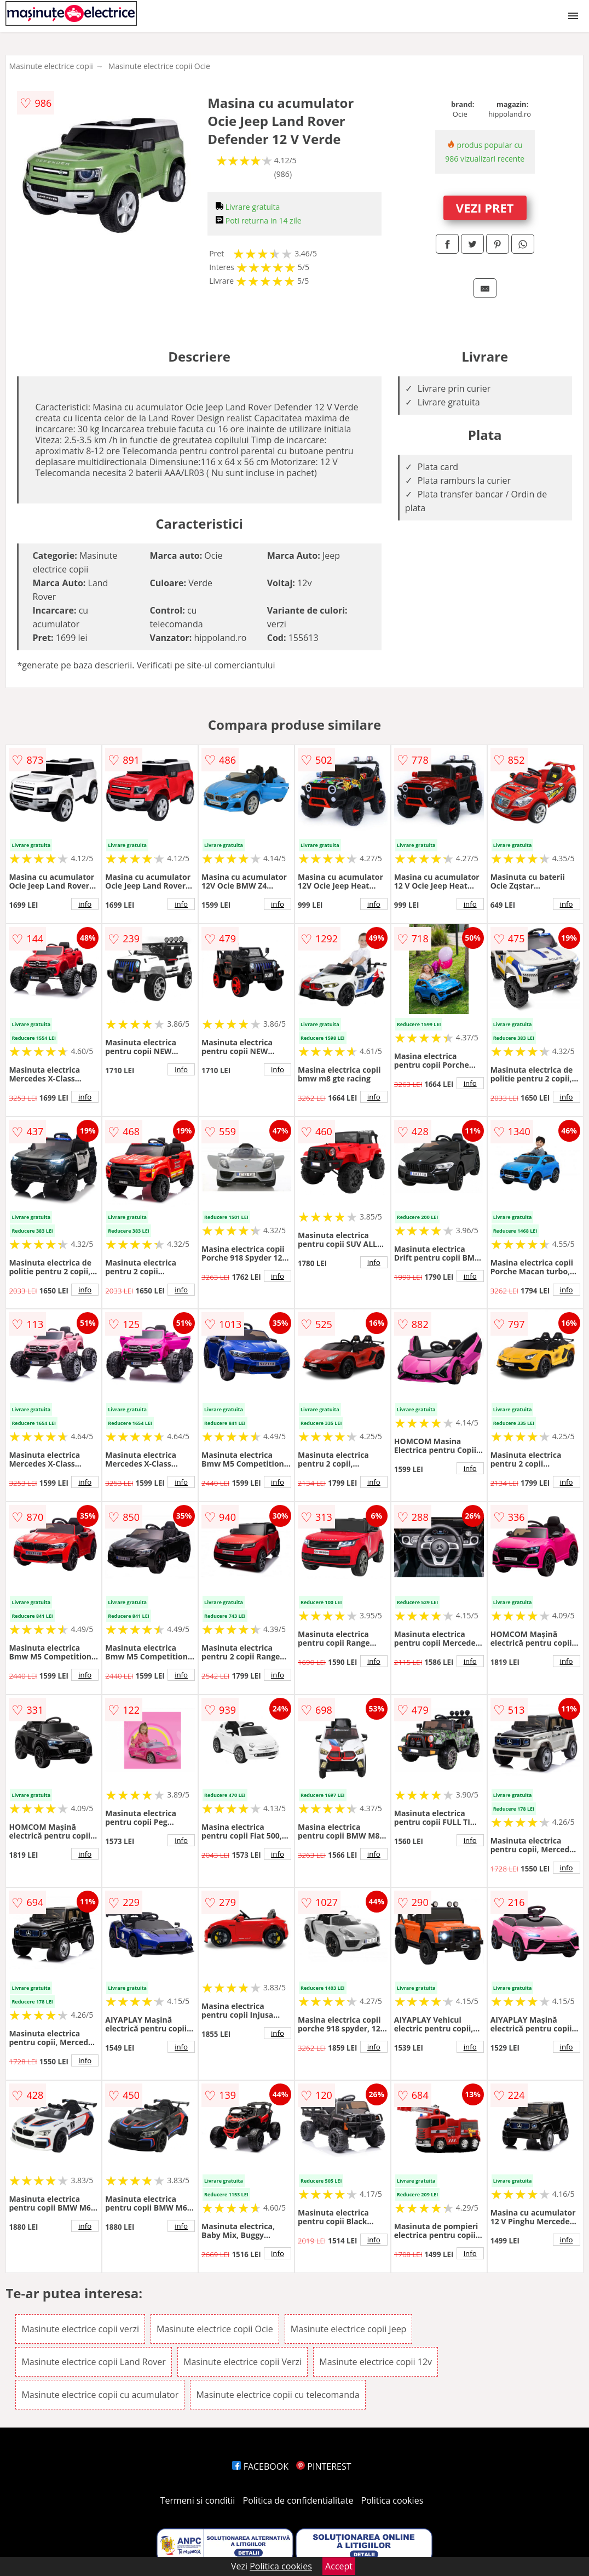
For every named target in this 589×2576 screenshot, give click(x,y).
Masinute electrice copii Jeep (349, 2329)
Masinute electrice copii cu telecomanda (277, 2395)
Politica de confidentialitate (298, 2500)
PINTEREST (323, 2466)
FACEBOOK (260, 2466)
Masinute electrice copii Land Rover (93, 2362)
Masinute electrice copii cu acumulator (99, 2395)
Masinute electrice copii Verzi (242, 2362)
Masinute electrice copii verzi (80, 2329)
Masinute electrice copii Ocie (159, 66)
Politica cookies (392, 2500)
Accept (339, 2566)
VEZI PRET (485, 207)
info (84, 904)
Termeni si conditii (197, 2500)
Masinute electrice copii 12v (375, 2362)
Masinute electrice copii (51, 66)
